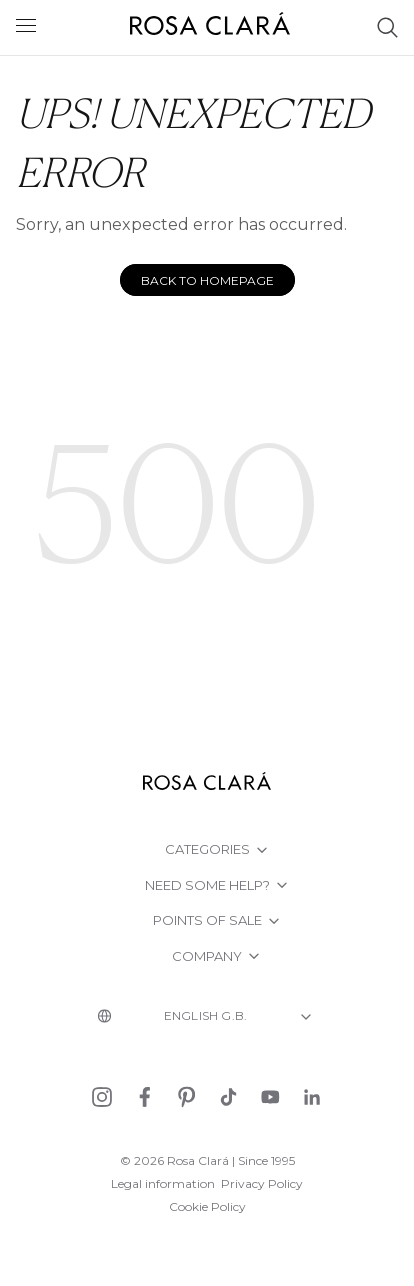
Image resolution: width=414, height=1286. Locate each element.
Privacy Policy (262, 1183)
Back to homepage (207, 280)
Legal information (163, 1183)
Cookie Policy (207, 1206)
